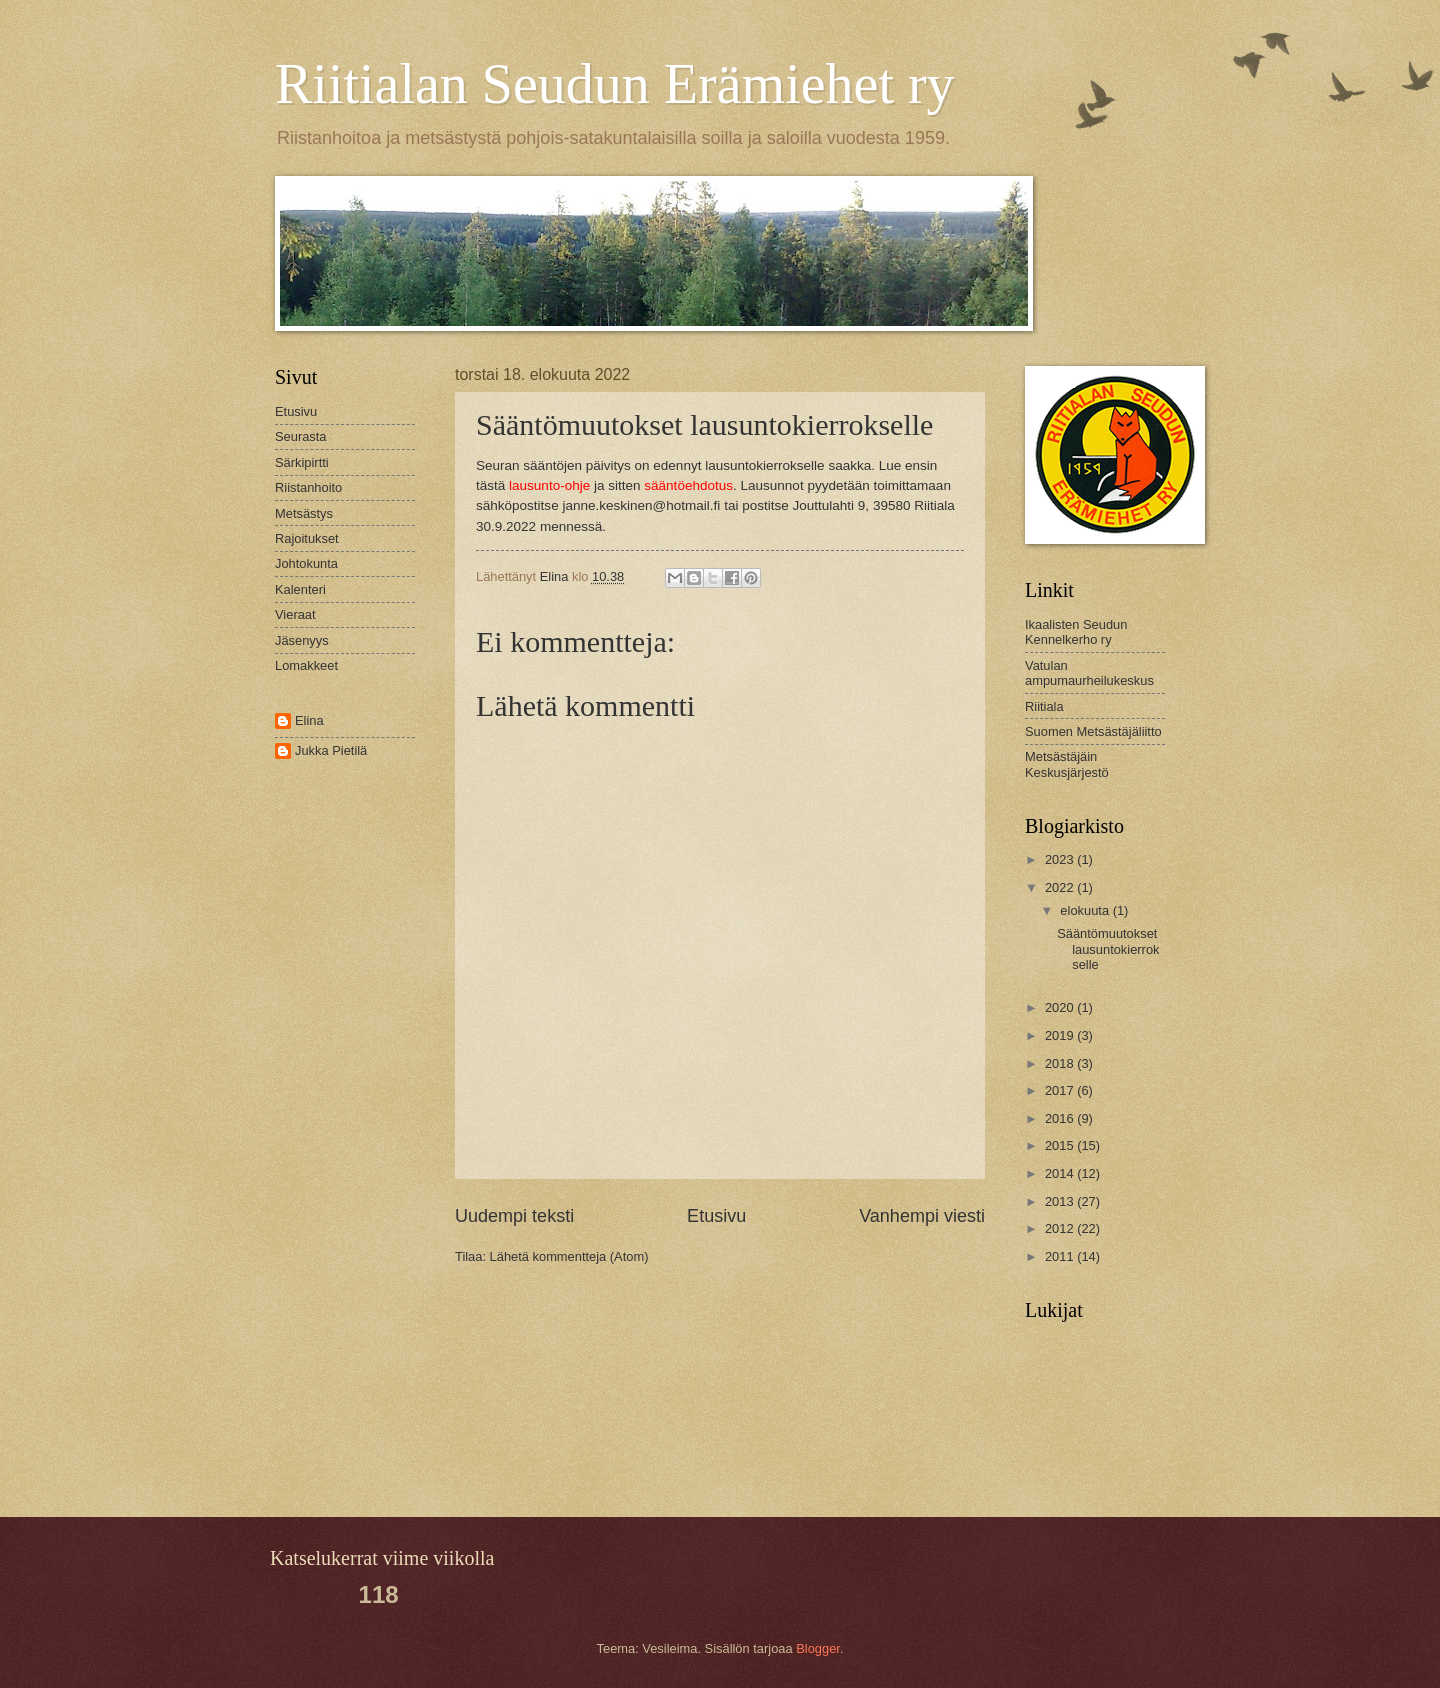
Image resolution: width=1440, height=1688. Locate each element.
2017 (1061, 1090)
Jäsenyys (302, 640)
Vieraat (295, 614)
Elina (309, 720)
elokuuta (1086, 910)
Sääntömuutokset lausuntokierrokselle (1108, 949)
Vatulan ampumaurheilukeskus (1089, 673)
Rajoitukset (307, 538)
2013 (1061, 1201)
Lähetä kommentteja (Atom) (569, 1256)
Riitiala (1044, 706)
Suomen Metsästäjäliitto (1093, 731)
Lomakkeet (306, 665)
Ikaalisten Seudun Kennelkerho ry (1076, 632)
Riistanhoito (308, 487)
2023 (1061, 859)
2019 (1061, 1035)
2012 (1061, 1228)
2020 (1061, 1007)
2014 (1061, 1173)
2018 (1061, 1063)
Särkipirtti (302, 462)
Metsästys (304, 513)
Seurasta (301, 436)
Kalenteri (300, 589)
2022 (1061, 887)
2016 (1061, 1118)
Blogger (818, 1648)
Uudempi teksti (514, 1216)
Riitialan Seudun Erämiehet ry (615, 84)
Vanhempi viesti (922, 1216)
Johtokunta (306, 563)
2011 (1061, 1256)
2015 (1061, 1145)
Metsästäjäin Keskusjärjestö (1067, 764)
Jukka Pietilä (331, 750)
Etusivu (716, 1216)
